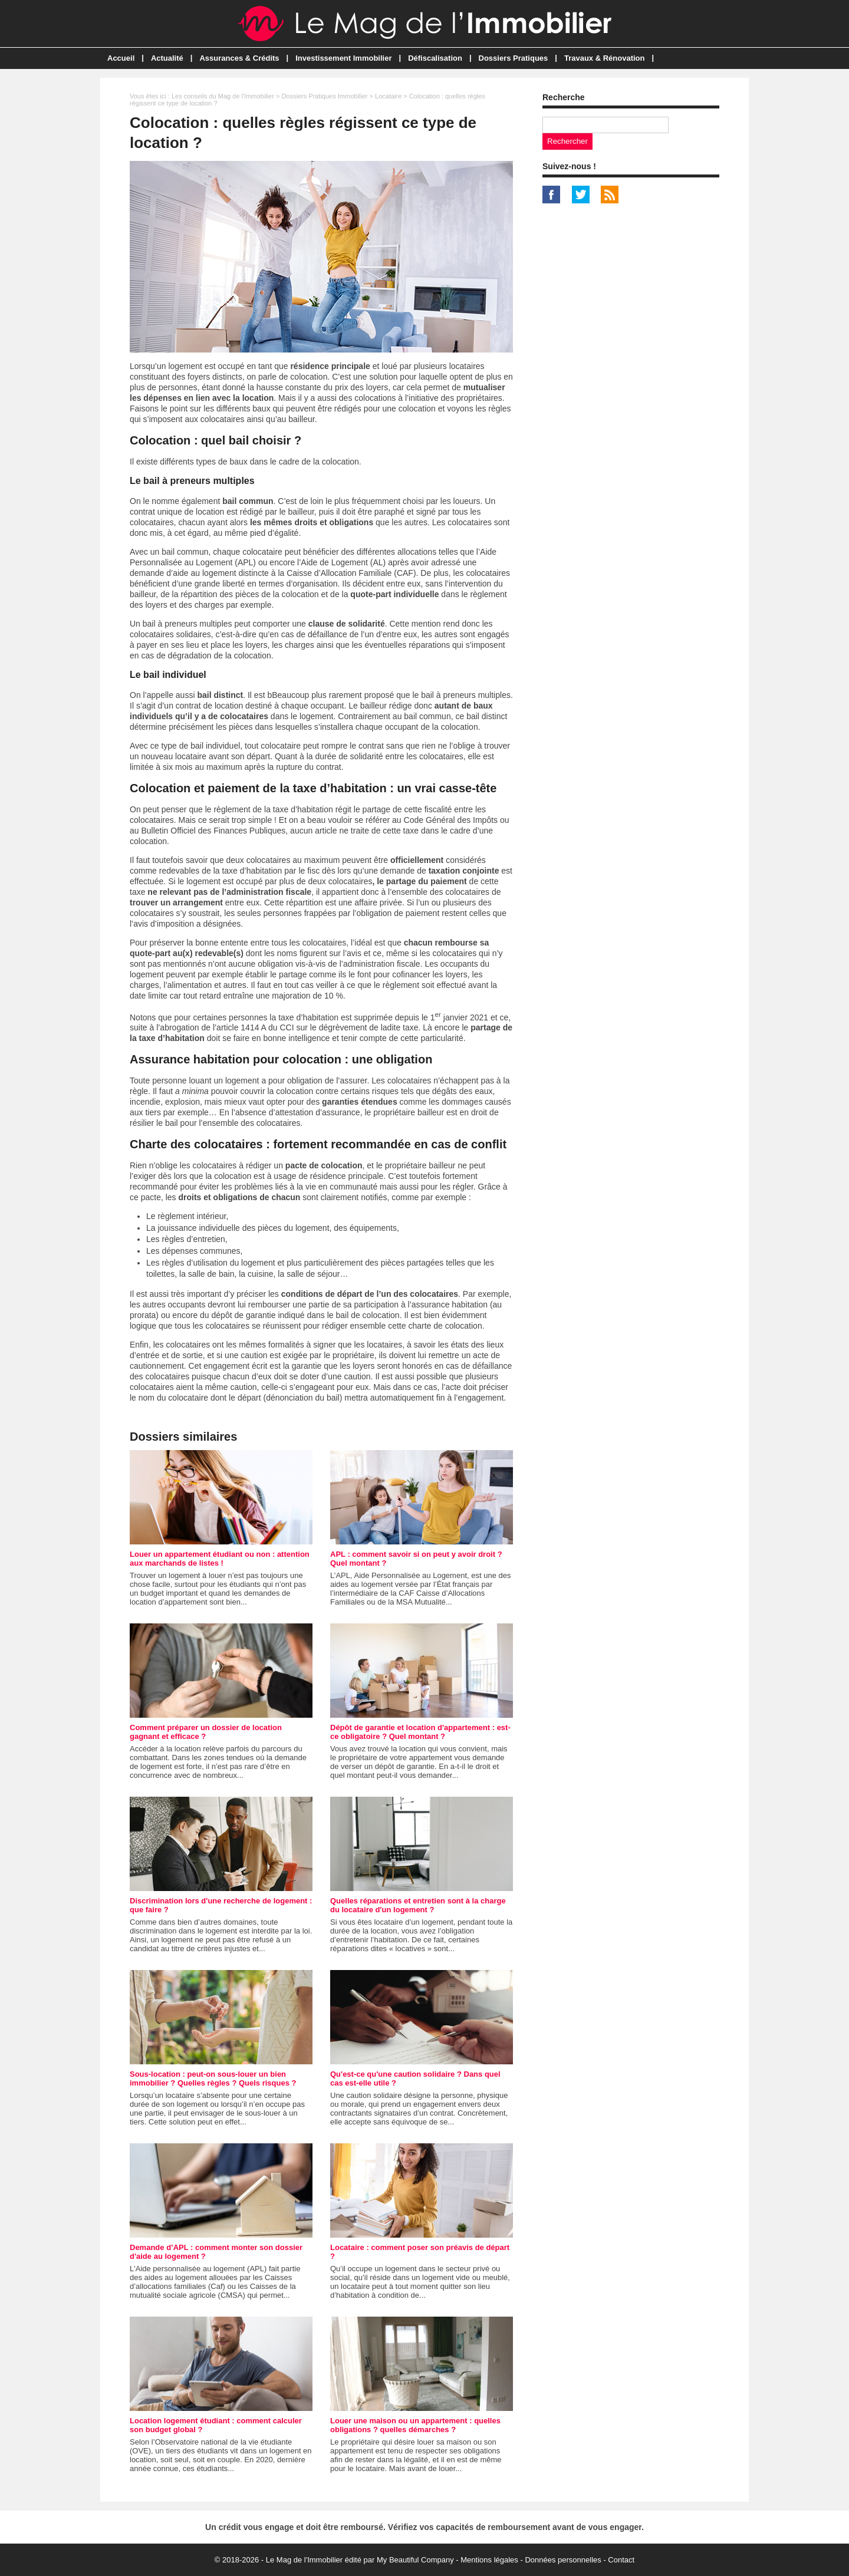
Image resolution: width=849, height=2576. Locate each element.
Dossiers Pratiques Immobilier (324, 96)
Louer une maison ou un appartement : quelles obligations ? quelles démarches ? (415, 2425)
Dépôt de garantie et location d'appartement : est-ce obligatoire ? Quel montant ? (420, 1732)
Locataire (388, 96)
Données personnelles (563, 2559)
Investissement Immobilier (343, 58)
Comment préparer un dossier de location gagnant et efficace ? (206, 1732)
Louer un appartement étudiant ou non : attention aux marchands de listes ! (220, 1558)
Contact (621, 2559)
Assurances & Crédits (239, 58)
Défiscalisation (435, 58)
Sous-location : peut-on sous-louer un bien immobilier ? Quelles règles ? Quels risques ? (213, 2078)
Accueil (120, 58)
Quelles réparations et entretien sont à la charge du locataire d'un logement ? (418, 1905)
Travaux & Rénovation (604, 58)
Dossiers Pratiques (513, 58)
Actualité (167, 58)
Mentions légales (489, 2559)
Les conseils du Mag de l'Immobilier (223, 96)
